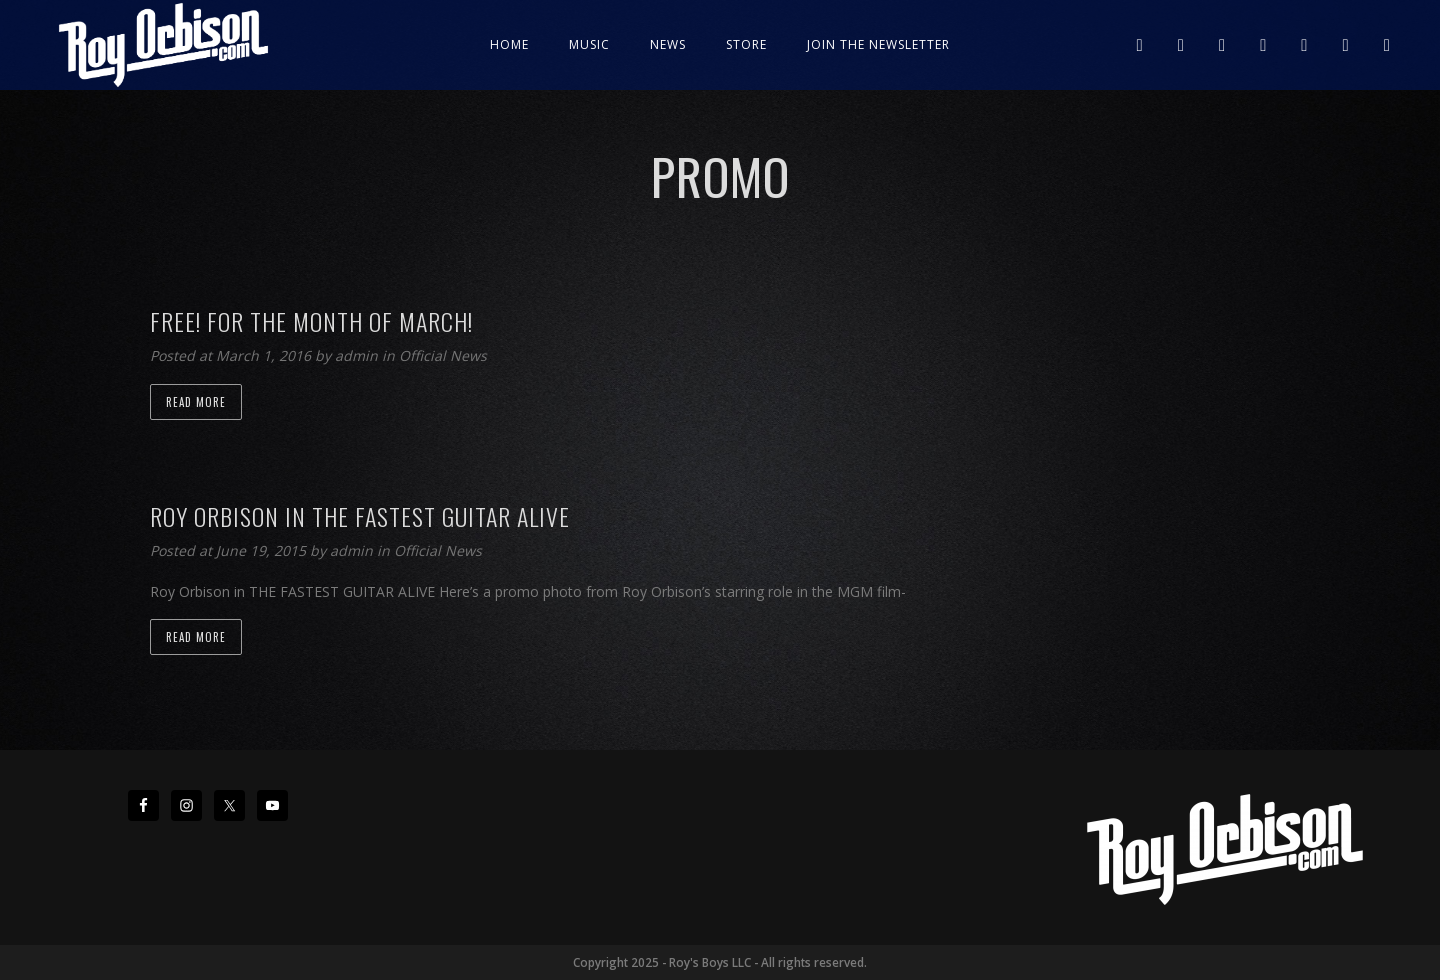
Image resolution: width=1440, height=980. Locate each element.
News (668, 44)
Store (746, 44)
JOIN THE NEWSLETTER (878, 44)
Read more (196, 402)
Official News (443, 355)
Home (509, 44)
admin (358, 355)
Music (589, 44)
